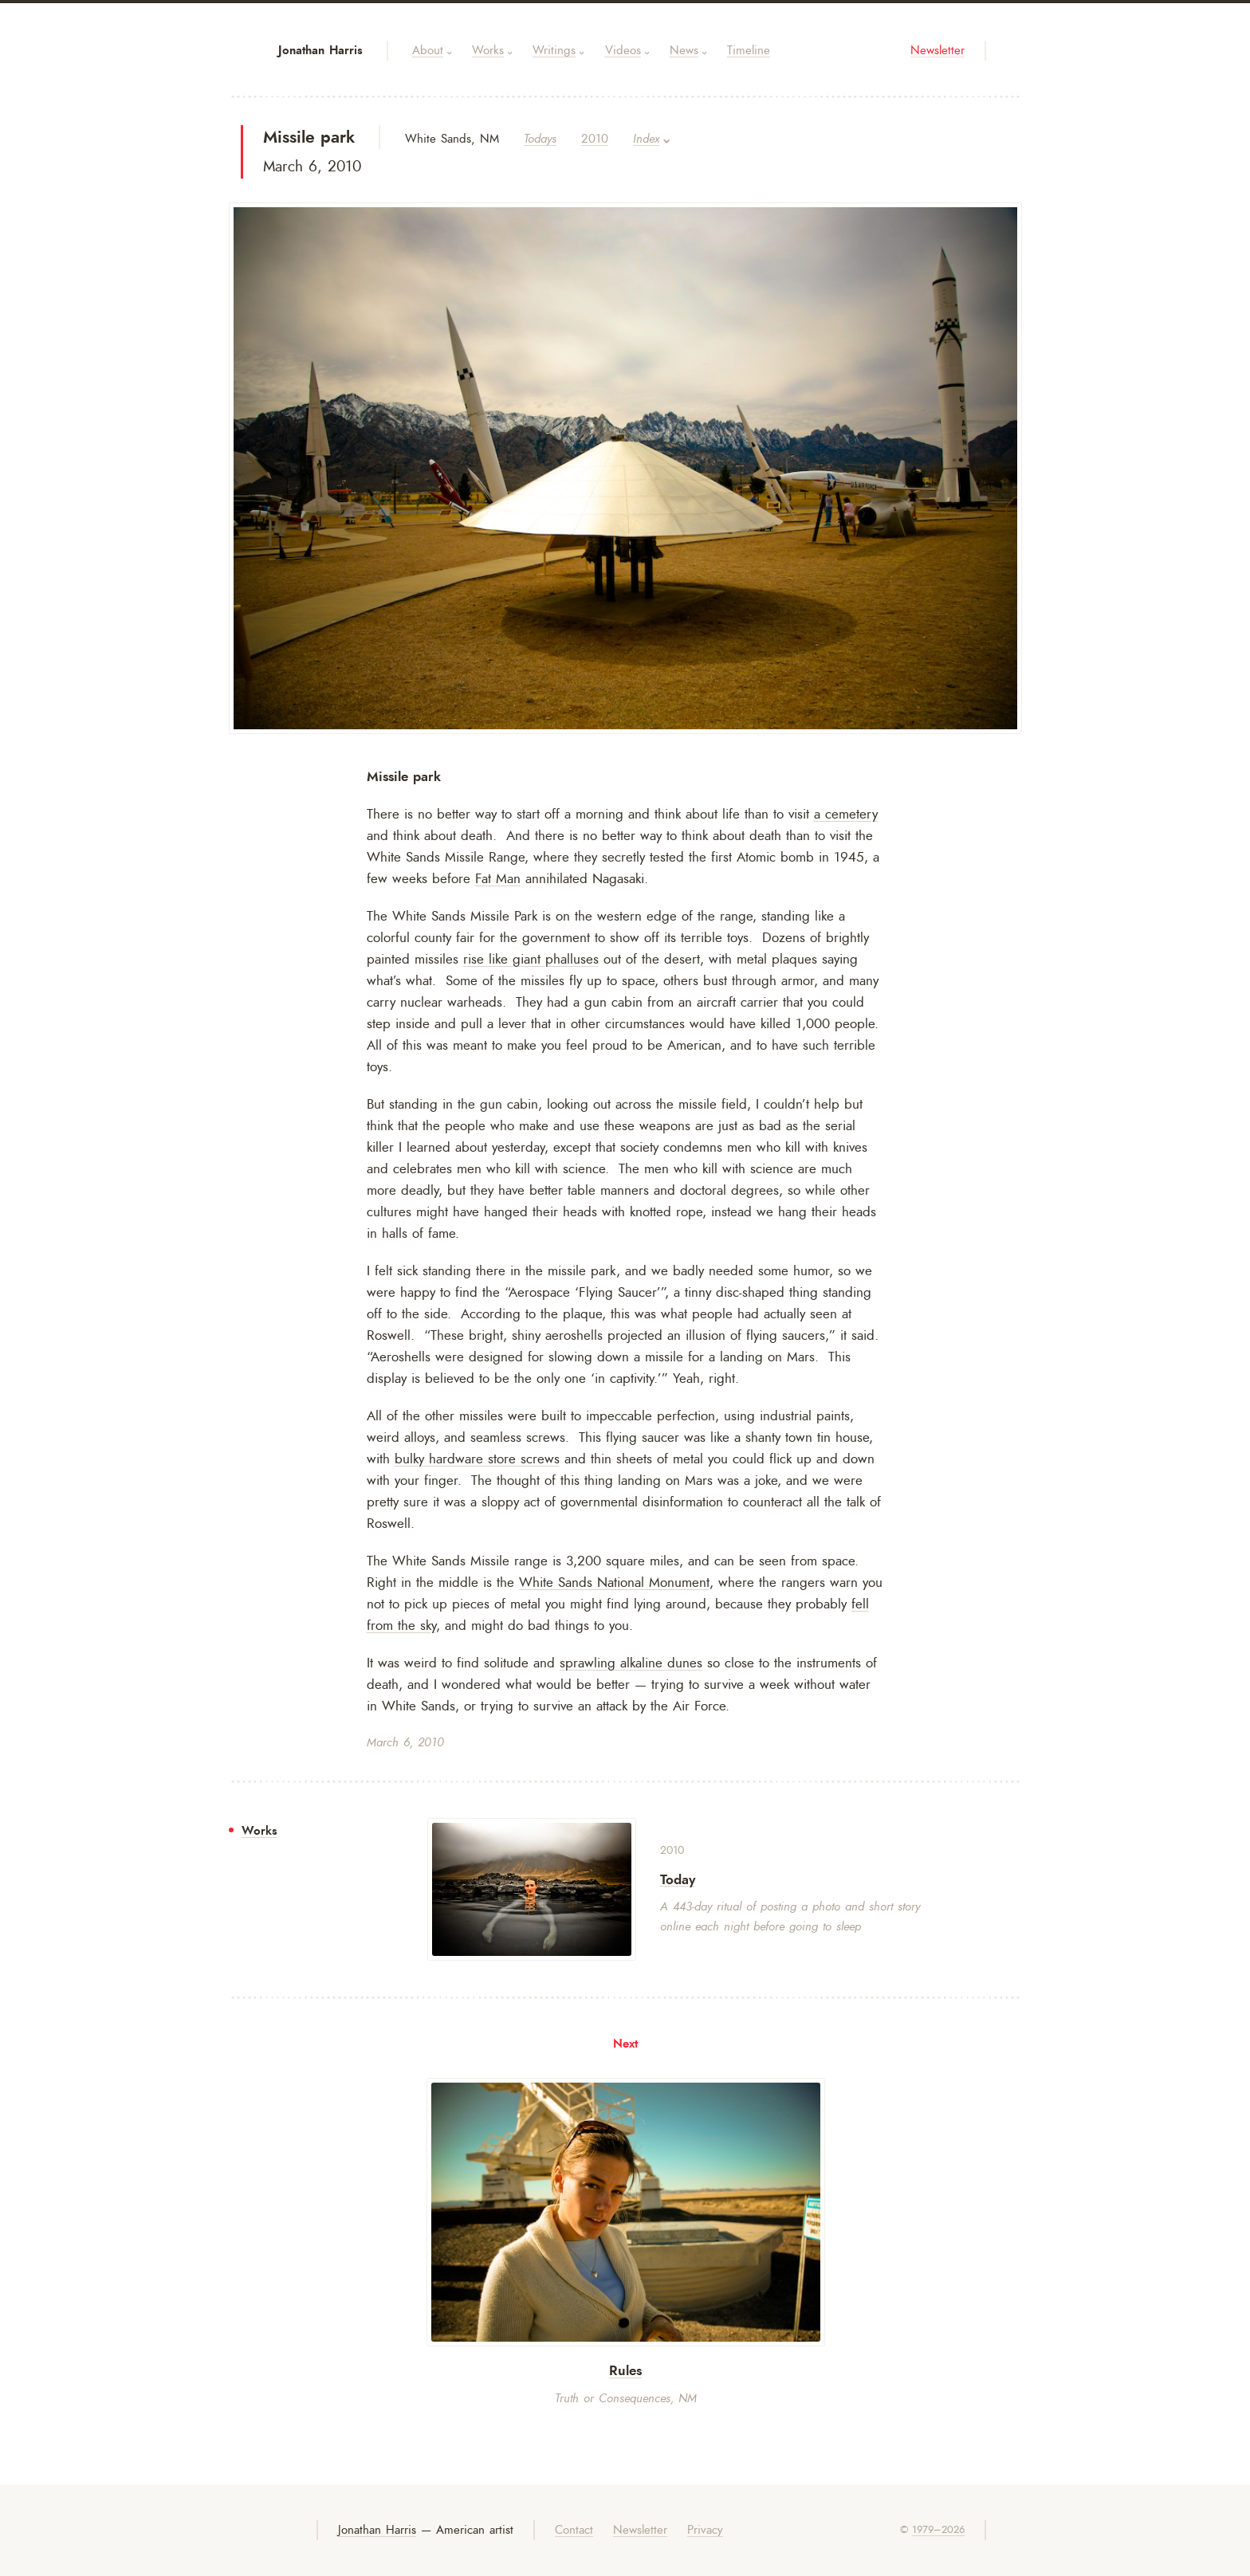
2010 (594, 139)
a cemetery (846, 813)
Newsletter (937, 50)
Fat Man (498, 878)
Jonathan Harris (320, 50)
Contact (574, 2530)
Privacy (705, 2530)
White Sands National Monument (614, 1582)
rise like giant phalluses (531, 958)
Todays (540, 139)
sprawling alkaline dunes (631, 1662)
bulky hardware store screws (477, 1458)
